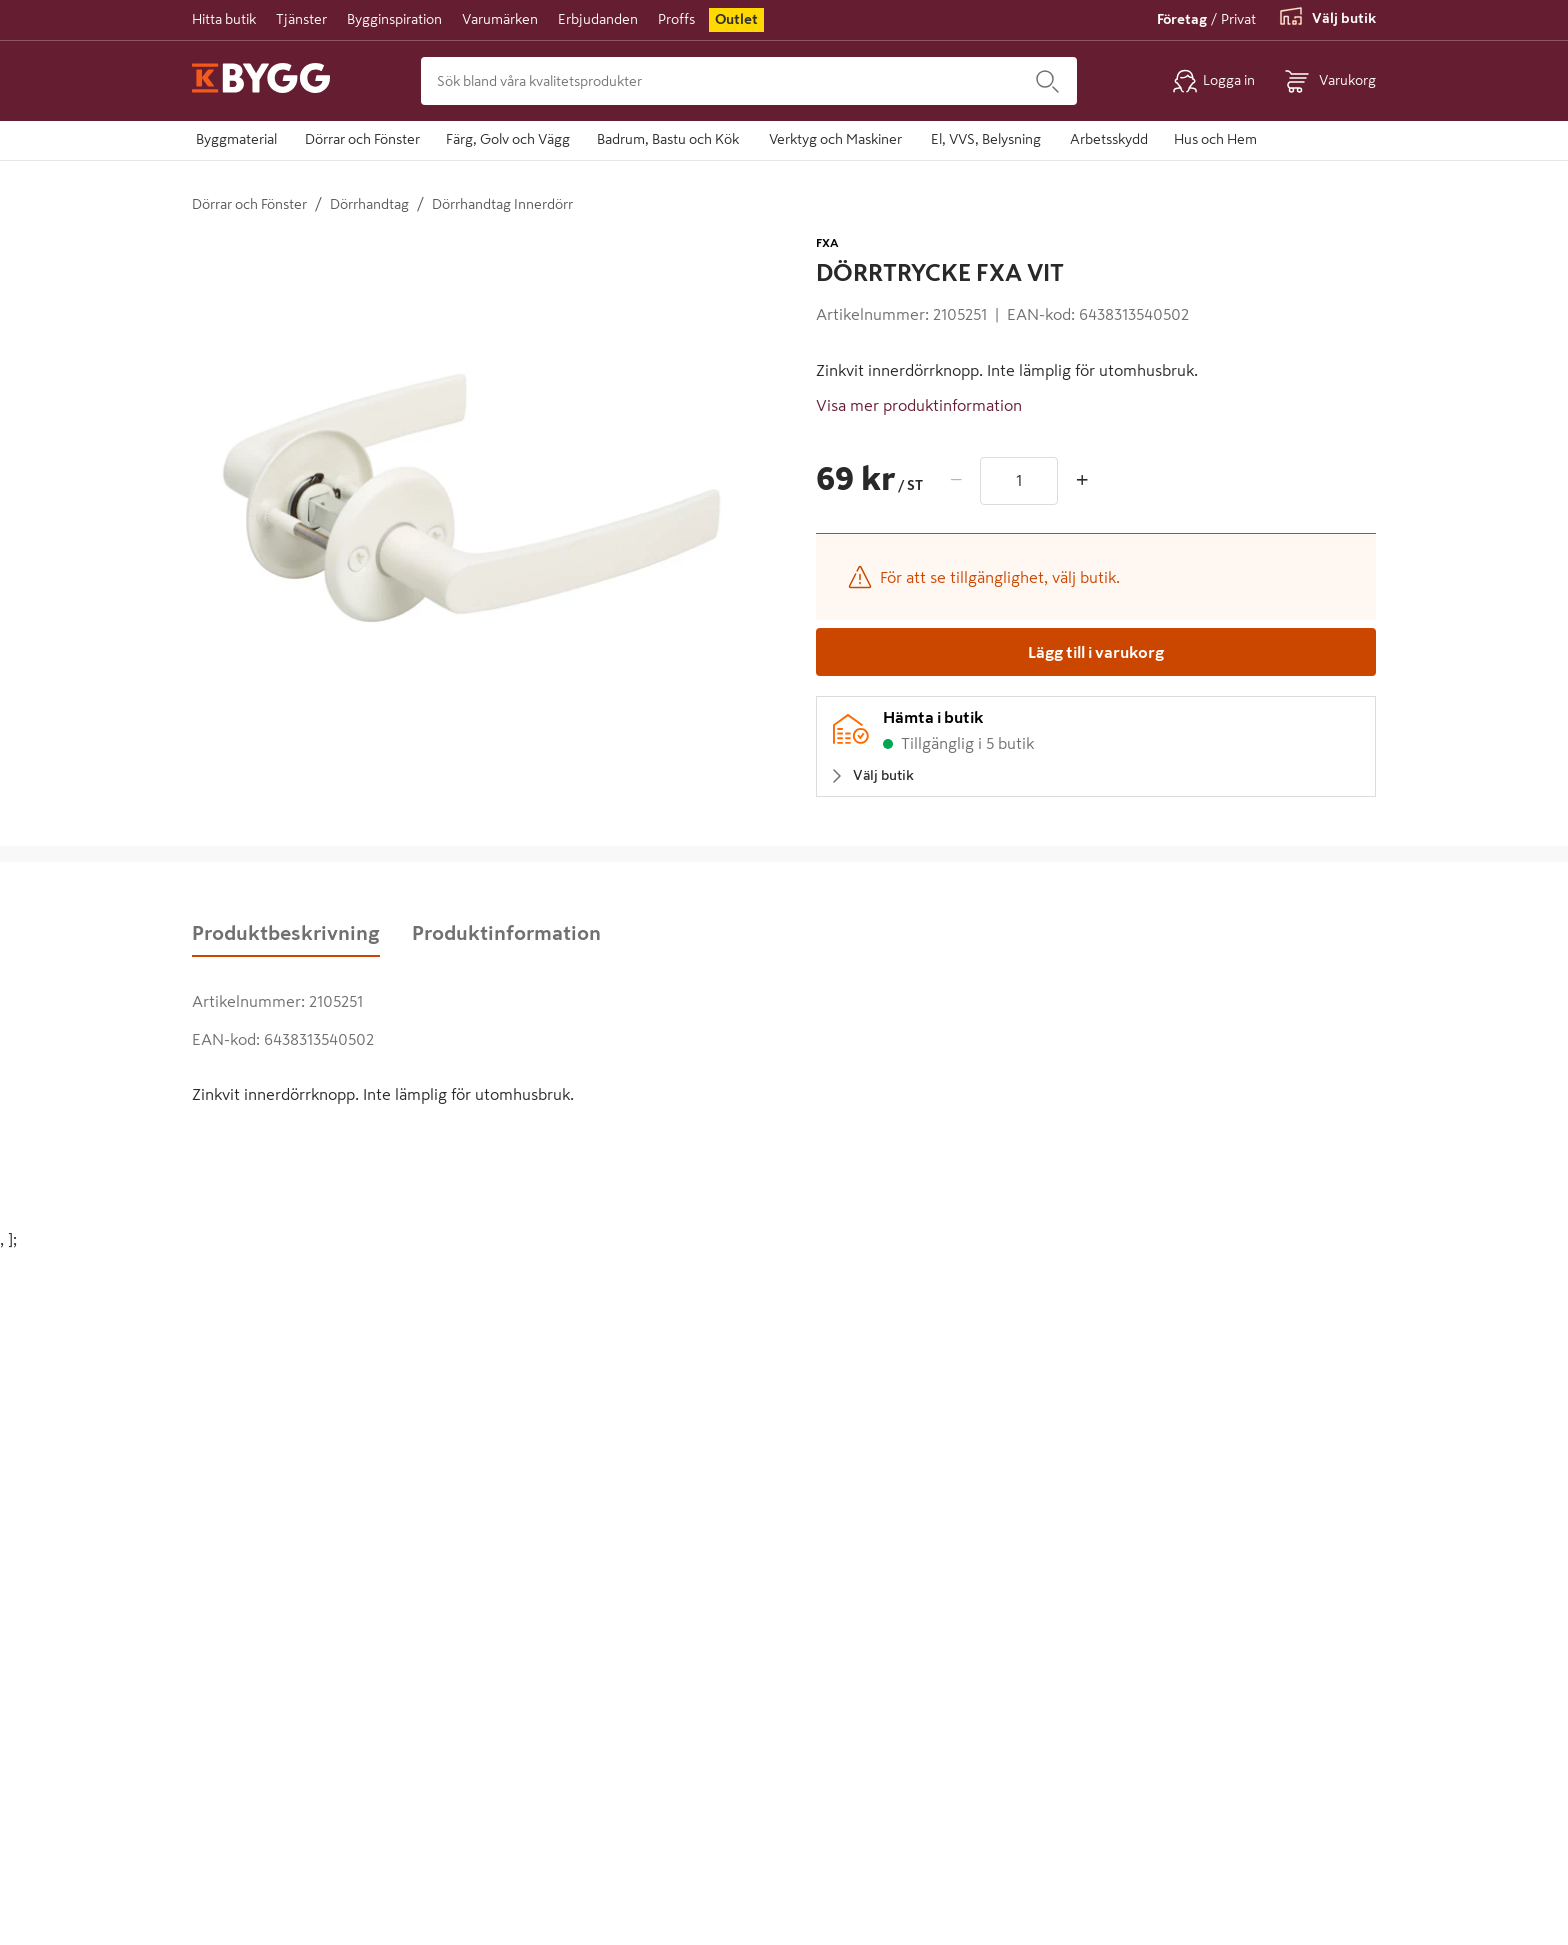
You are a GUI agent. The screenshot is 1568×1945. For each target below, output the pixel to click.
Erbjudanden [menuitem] (598, 19)
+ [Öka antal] (1082, 480)
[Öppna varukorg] (1330, 81)
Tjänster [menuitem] (301, 19)
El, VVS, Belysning (986, 139)
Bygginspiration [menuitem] (394, 19)
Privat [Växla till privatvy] (1238, 19)
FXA (827, 243)
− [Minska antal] (956, 480)
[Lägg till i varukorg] (1096, 652)
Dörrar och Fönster (362, 139)
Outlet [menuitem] (736, 19)
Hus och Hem (1215, 139)
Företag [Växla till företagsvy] (1182, 19)
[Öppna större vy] (472, 512)
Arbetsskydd (1109, 139)
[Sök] (1048, 81)
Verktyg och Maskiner (835, 139)
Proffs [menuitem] (676, 19)
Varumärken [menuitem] (500, 19)
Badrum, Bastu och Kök (668, 139)
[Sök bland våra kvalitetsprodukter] (720, 81)
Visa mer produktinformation (919, 405)
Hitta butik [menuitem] (224, 19)
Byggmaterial (236, 139)
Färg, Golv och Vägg (508, 139)
